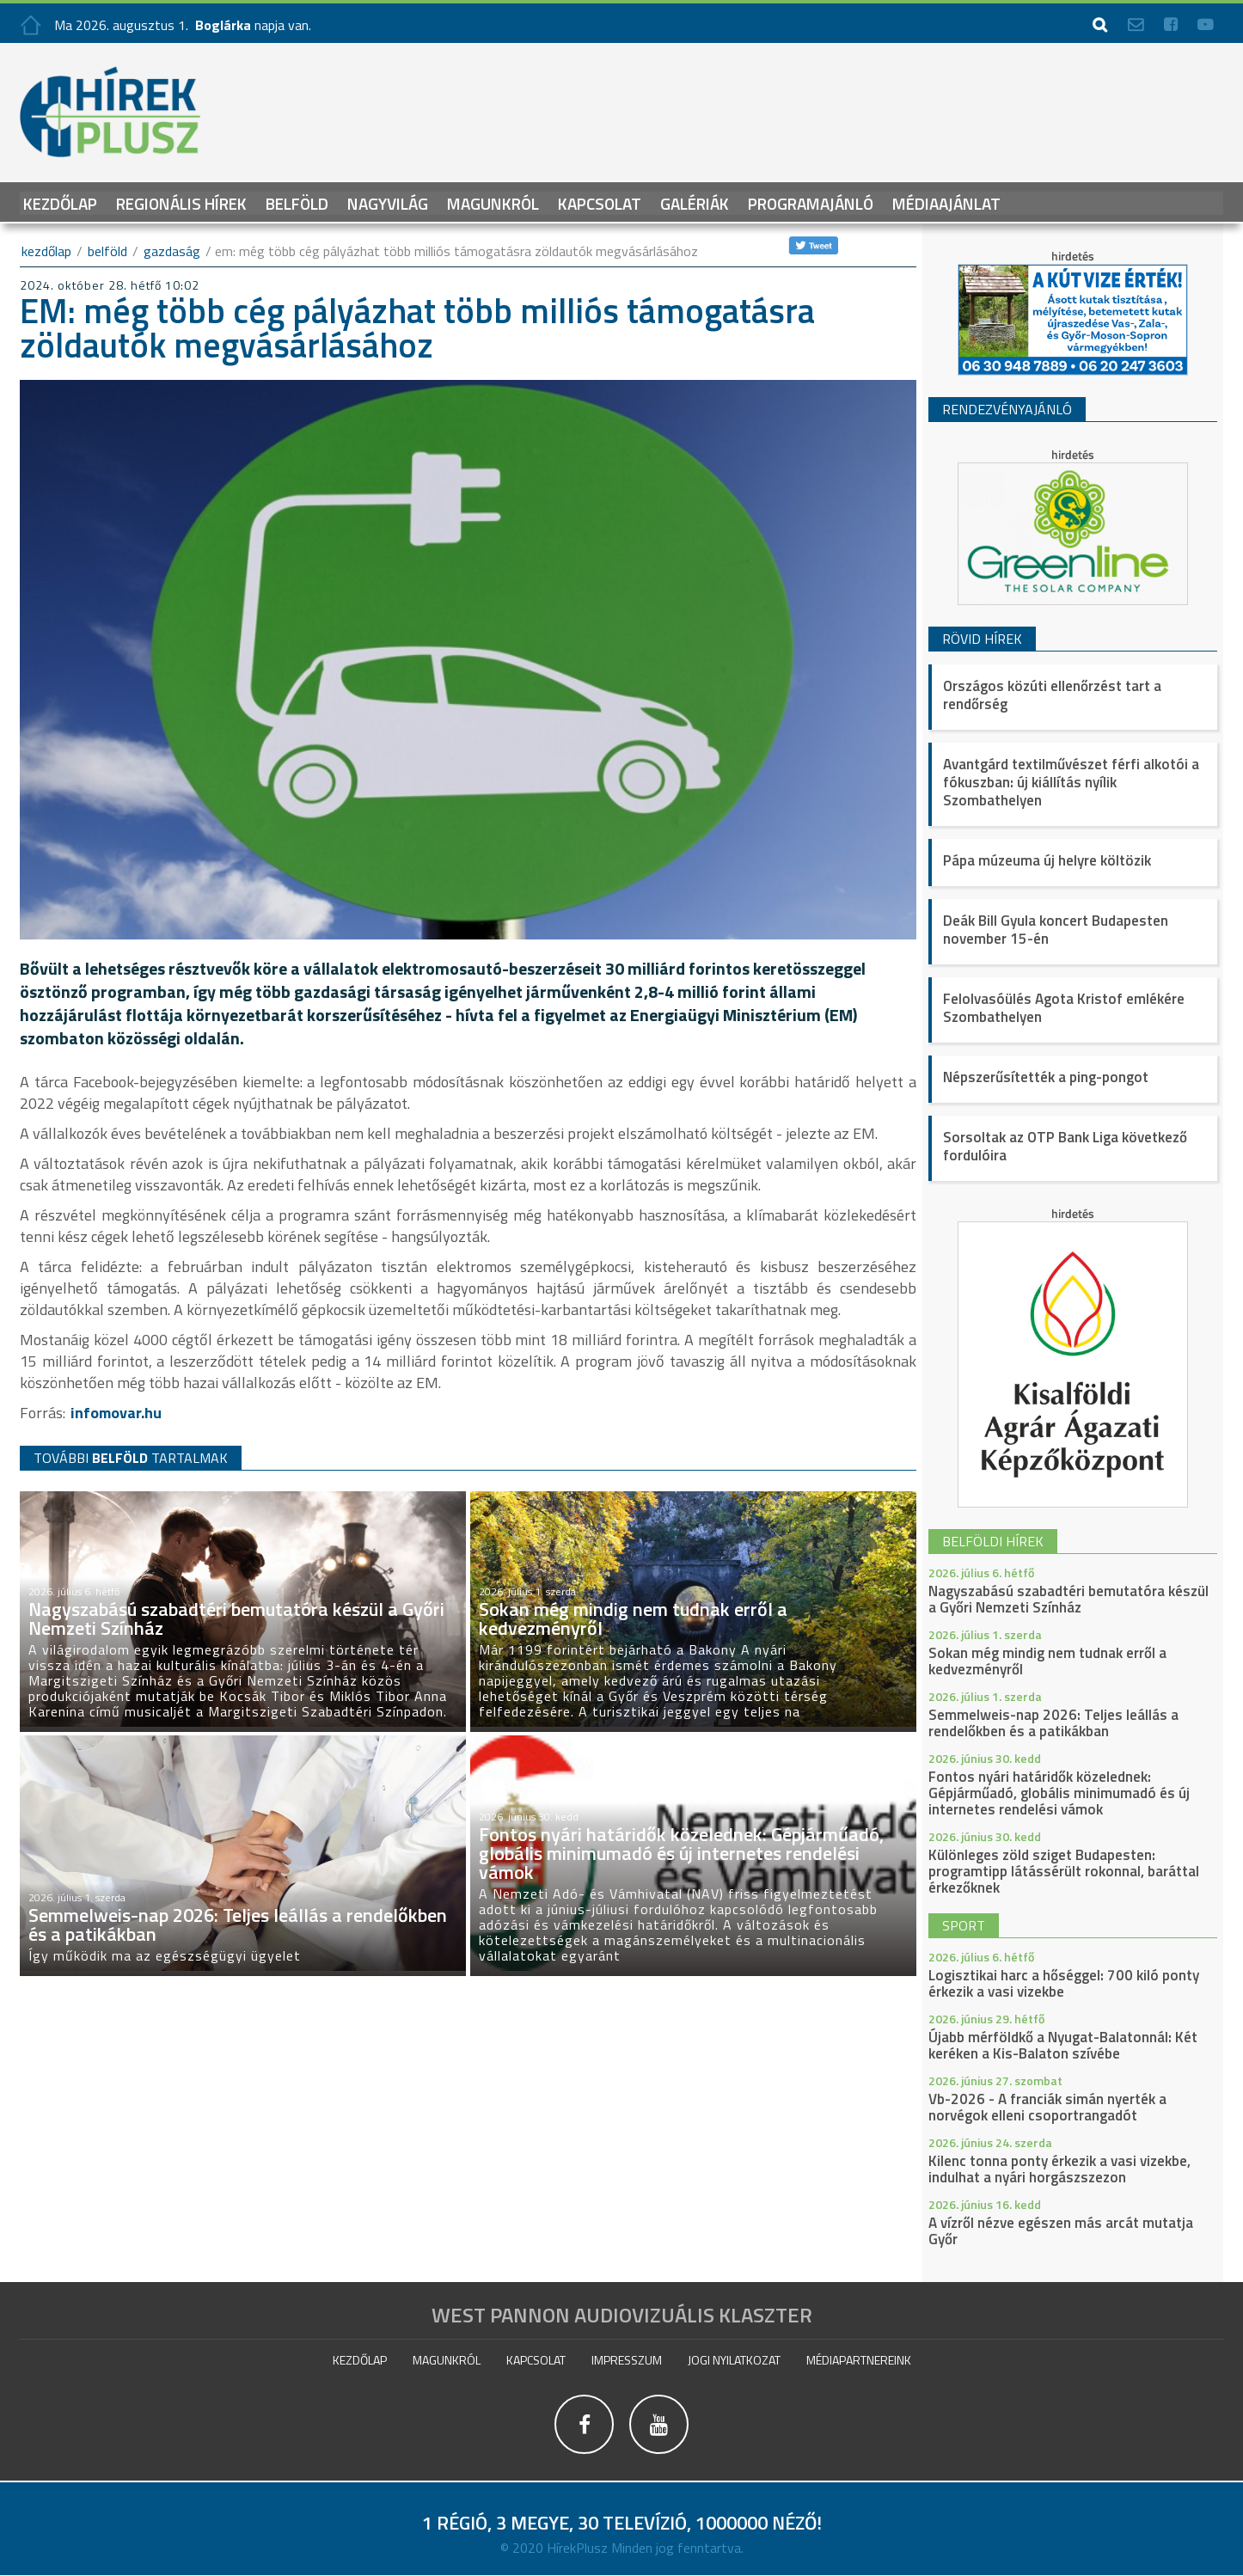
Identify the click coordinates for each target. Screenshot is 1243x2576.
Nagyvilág (387, 202)
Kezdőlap (60, 202)
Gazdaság (172, 251)
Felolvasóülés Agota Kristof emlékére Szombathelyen (1064, 1008)
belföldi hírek (993, 1541)
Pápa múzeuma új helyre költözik (1047, 860)
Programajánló (810, 202)
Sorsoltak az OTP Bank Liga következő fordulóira (1065, 1146)
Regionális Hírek (181, 202)
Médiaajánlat (946, 202)
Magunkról (493, 202)
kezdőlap (46, 251)
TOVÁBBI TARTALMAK (131, 1457)
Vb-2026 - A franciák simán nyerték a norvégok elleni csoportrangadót (1047, 2107)
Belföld (297, 202)
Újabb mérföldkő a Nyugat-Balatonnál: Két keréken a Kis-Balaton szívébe (1062, 2045)
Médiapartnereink (858, 2360)
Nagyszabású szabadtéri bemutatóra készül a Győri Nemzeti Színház (1068, 1599)
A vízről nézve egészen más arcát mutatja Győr (1060, 2231)
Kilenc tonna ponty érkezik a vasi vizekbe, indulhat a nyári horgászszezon (1059, 2169)
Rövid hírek (982, 638)
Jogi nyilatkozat (734, 2360)
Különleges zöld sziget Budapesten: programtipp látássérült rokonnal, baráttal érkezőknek (1063, 1871)
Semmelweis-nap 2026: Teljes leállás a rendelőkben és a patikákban (1053, 1723)
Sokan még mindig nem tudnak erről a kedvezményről (1047, 1661)
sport (963, 1925)
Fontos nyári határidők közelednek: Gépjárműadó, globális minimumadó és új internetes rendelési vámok (1059, 1792)
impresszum (626, 2360)
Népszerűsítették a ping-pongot (1045, 1077)
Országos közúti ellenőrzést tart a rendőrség (1052, 695)
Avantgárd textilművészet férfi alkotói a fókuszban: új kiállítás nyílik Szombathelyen (1071, 782)
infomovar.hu (116, 1412)
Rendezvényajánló (1007, 409)
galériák (694, 202)
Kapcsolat (599, 202)
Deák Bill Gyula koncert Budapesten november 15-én (1055, 929)
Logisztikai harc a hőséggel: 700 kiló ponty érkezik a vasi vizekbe (1063, 1983)
